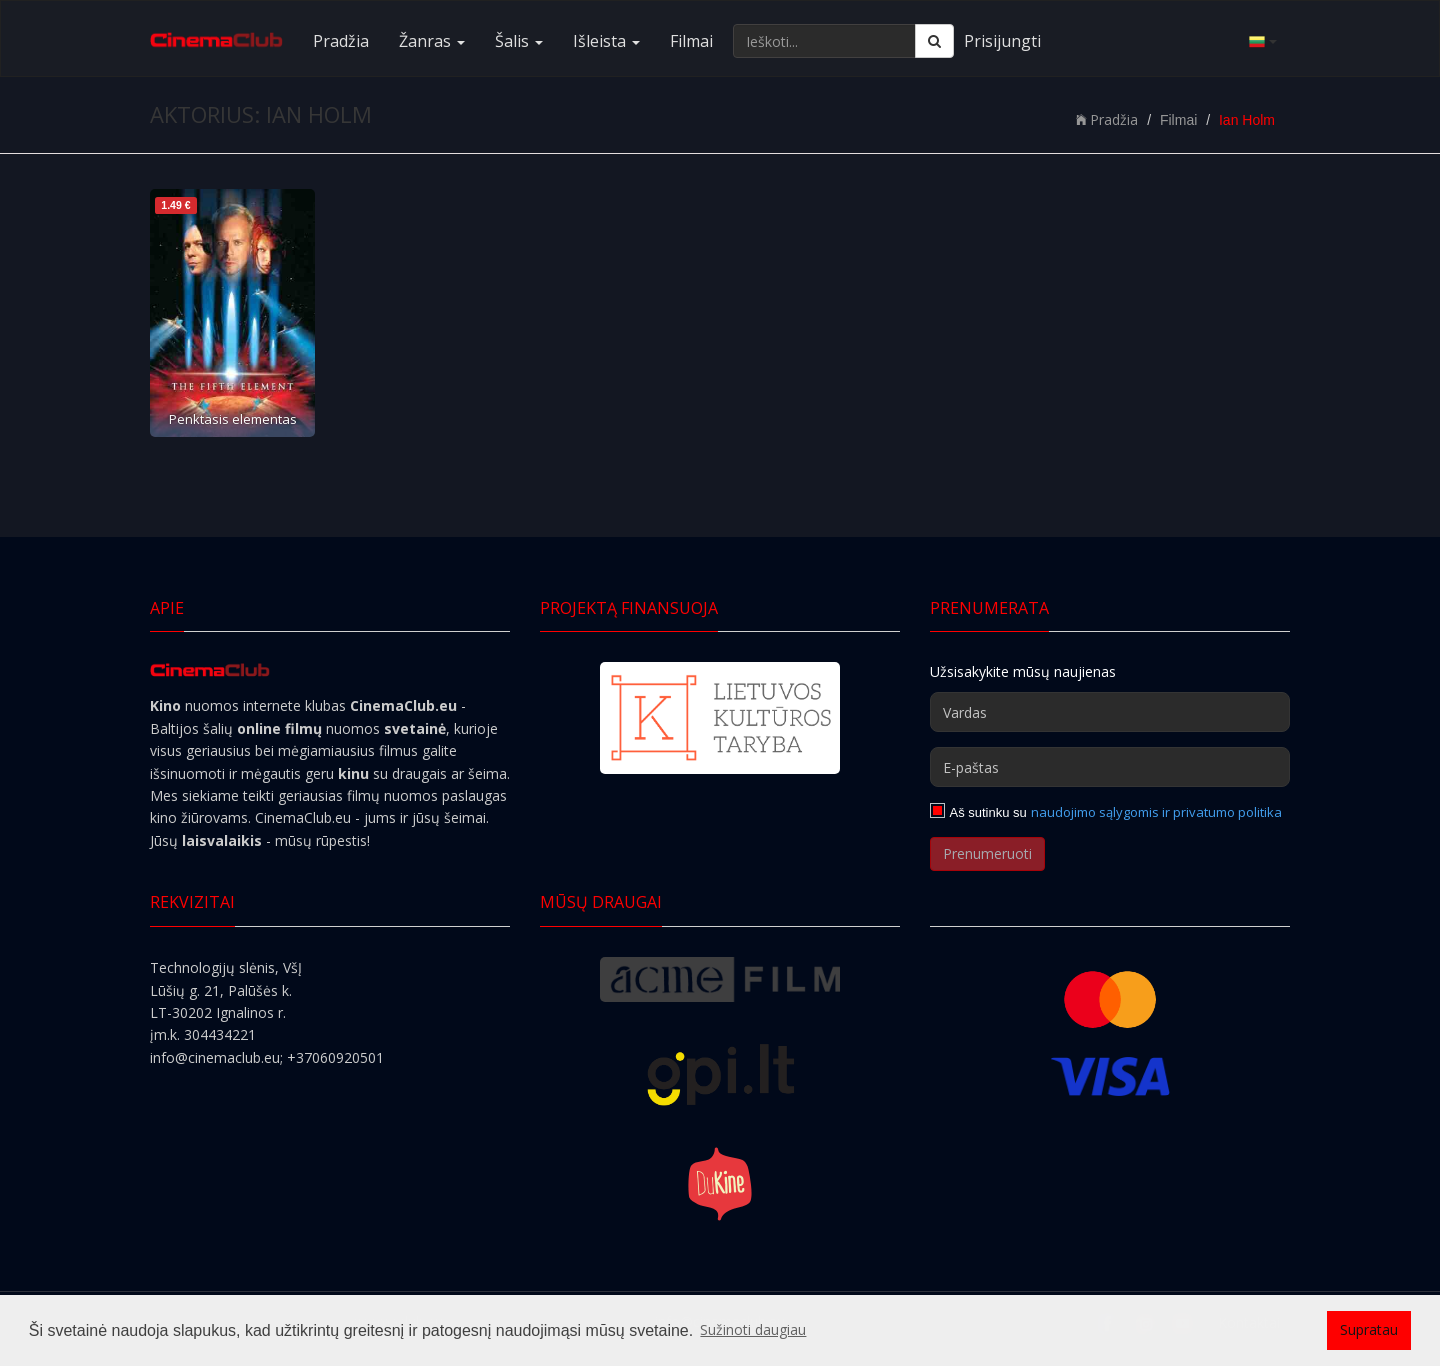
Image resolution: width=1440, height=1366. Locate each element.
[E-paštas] (1110, 767)
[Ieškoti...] (824, 41)
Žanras (432, 41)
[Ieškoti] (934, 41)
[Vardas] (1110, 712)
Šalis (519, 41)
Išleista (606, 41)
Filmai (691, 41)
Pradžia (341, 41)
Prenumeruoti (987, 853)
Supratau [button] (1369, 1329)
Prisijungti (1002, 41)
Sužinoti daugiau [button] (753, 1329)
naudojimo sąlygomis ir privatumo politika (1156, 812)
